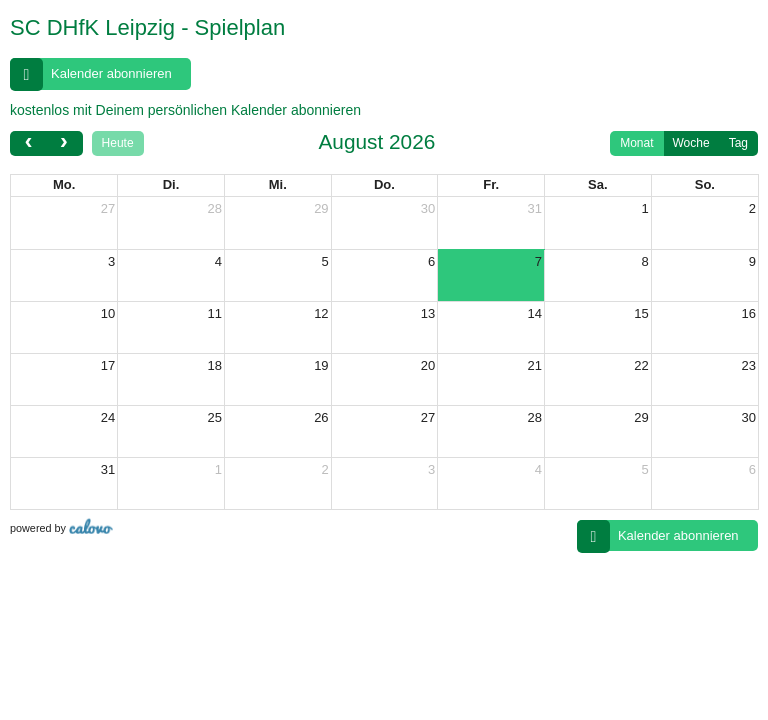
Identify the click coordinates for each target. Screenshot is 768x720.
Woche (691, 146)
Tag (738, 146)
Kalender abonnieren (91, 74)
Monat (636, 146)
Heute (118, 146)
